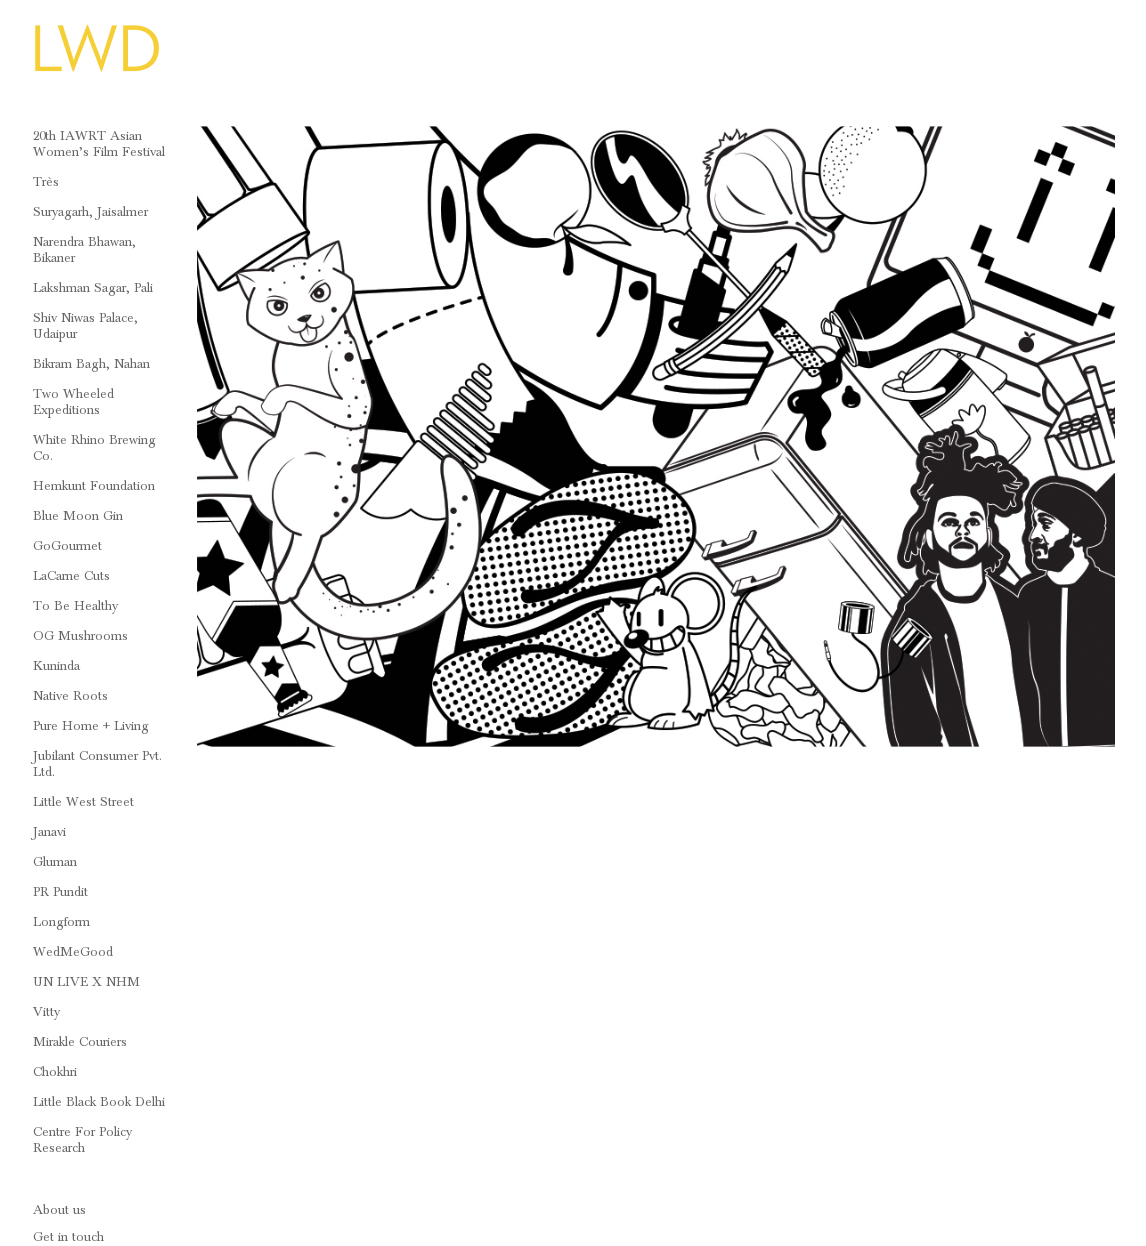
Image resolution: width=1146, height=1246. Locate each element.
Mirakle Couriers (80, 1042)
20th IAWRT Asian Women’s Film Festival (99, 144)
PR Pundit (60, 892)
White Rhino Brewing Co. (94, 448)
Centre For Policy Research (82, 1140)
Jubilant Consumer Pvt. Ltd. (97, 764)
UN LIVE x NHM (86, 982)
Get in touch (68, 1237)
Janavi (49, 832)
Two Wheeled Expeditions (73, 402)
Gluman (55, 862)
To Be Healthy (75, 606)
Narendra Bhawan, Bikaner (84, 250)
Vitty (46, 1012)
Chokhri (55, 1072)
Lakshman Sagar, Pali (93, 288)
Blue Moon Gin (78, 516)
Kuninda (56, 666)
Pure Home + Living (91, 726)
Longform (61, 922)
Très (46, 182)
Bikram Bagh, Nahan (91, 364)
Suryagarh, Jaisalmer (90, 212)
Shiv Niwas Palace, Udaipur (85, 326)
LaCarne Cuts (71, 576)
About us (59, 1210)
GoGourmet (67, 546)
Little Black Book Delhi (99, 1102)
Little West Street (83, 802)
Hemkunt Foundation (94, 486)
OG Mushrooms (80, 636)
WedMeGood (73, 952)
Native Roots (70, 696)
